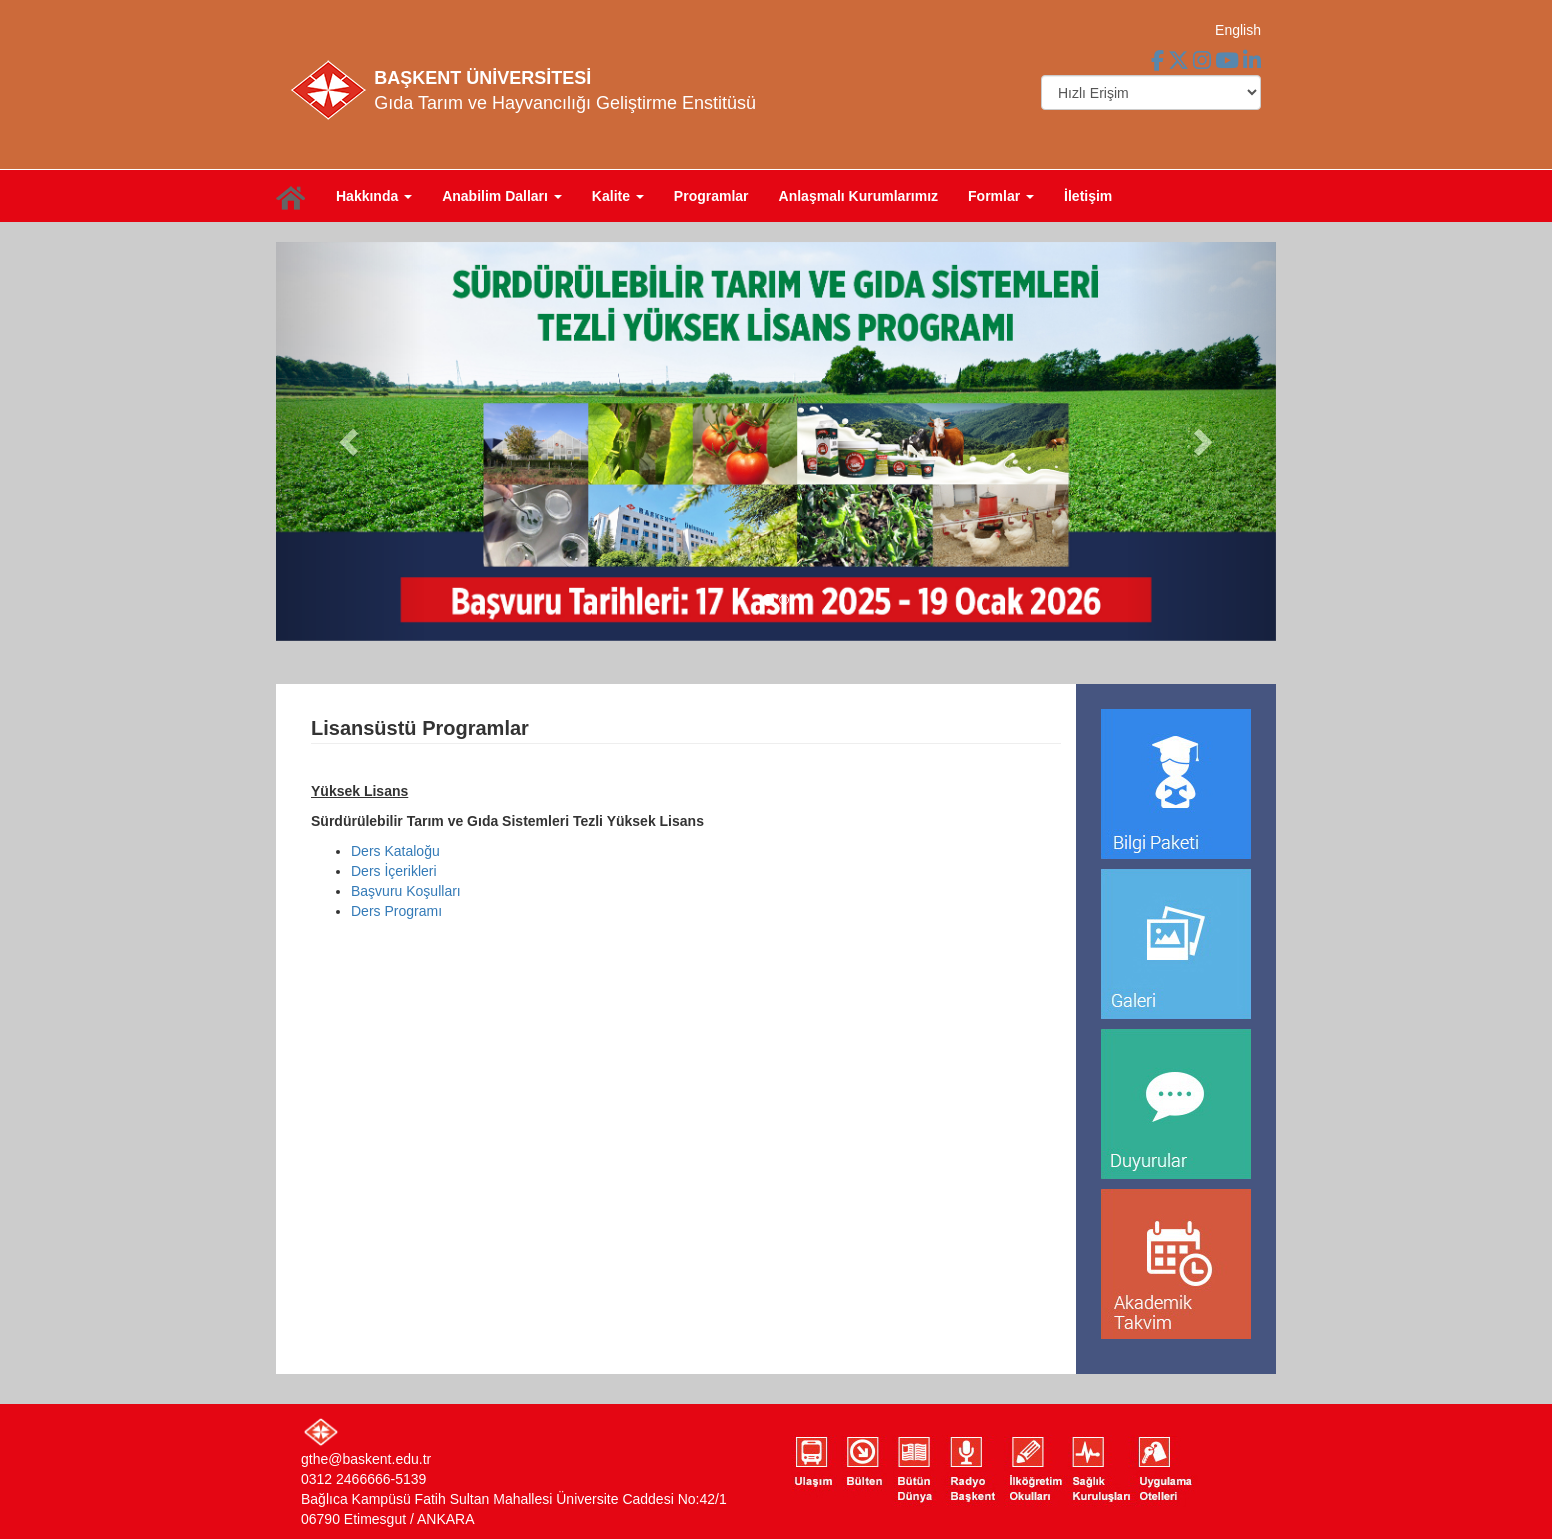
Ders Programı (396, 911)
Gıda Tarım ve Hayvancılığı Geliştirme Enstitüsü (565, 103)
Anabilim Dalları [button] (502, 196)
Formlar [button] (1001, 196)
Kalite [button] (618, 196)
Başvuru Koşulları (406, 891)
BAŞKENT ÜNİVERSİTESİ (482, 78)
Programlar (711, 196)
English (1238, 30)
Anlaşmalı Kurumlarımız (859, 196)
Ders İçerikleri (394, 871)
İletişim (1088, 196)
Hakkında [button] (374, 196)
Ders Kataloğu (395, 851)
